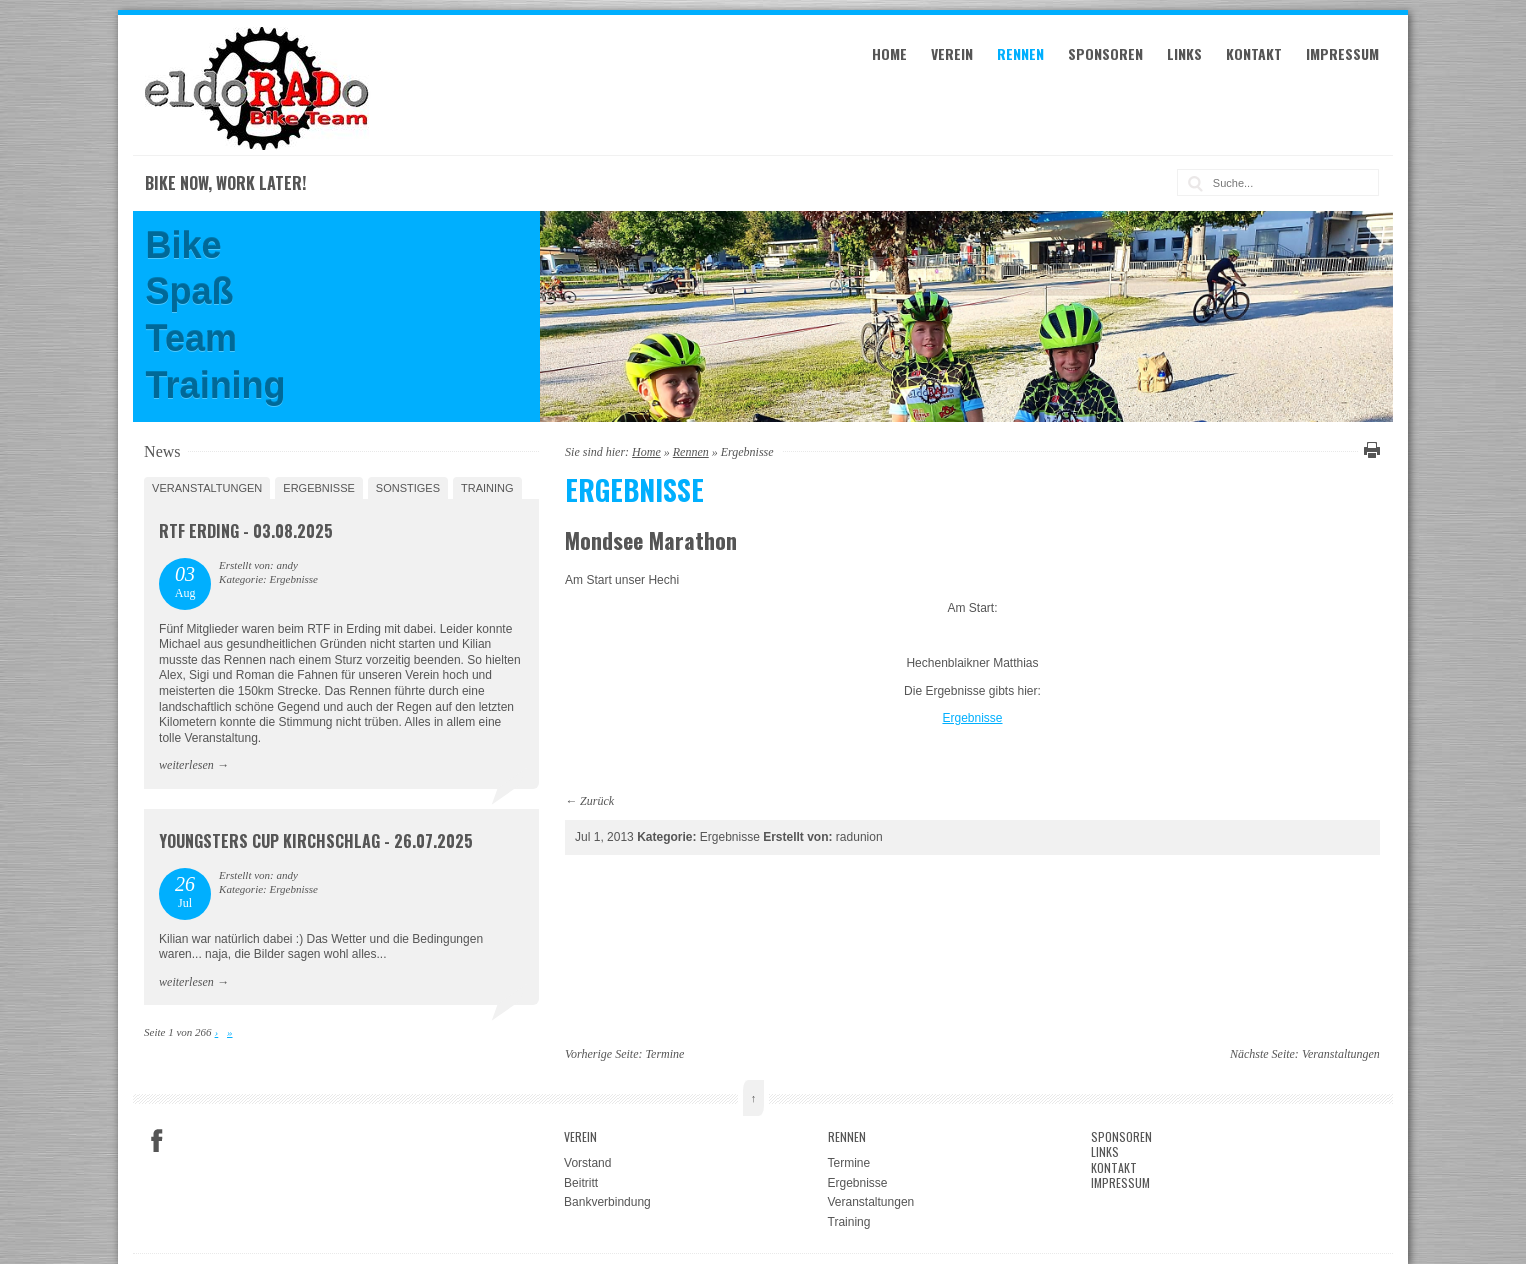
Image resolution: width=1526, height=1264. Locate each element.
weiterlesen (186, 765)
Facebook (157, 1141)
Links (1184, 53)
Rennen (1020, 53)
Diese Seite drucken (1369, 450)
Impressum (1342, 53)
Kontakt (1254, 53)
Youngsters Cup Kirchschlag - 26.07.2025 (316, 841)
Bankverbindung (607, 1202)
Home (889, 53)
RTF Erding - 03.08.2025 (246, 531)
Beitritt (581, 1183)
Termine (665, 1054)
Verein (952, 53)
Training (487, 488)
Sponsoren (1105, 53)
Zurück (597, 801)
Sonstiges (408, 488)
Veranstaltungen (207, 488)
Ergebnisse (972, 718)
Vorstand (587, 1163)
